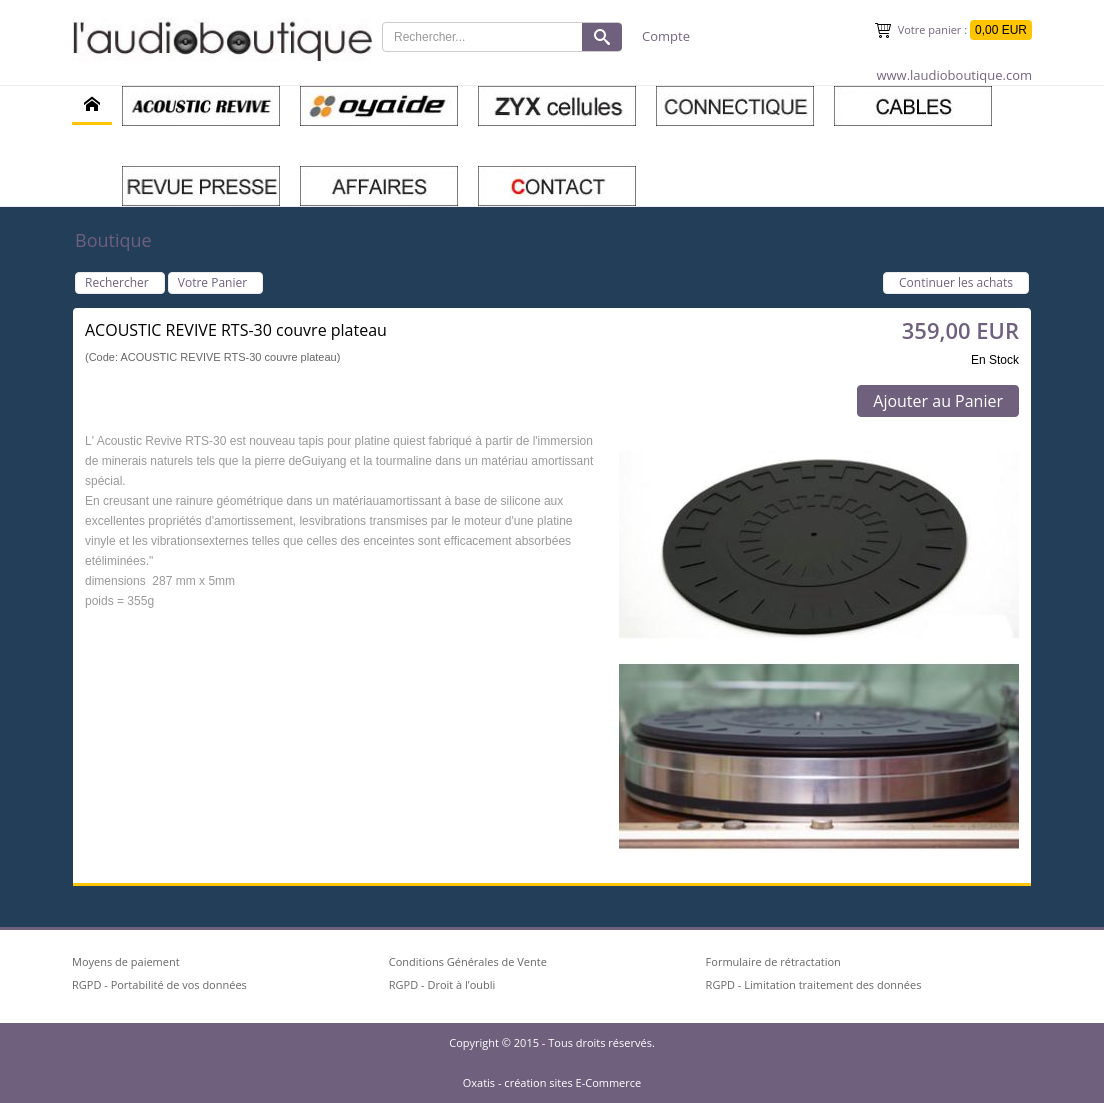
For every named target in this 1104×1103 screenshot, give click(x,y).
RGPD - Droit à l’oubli (442, 984)
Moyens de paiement (126, 961)
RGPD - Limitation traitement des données (814, 984)
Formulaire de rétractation (773, 961)
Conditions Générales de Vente (468, 961)
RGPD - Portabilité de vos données (159, 984)
